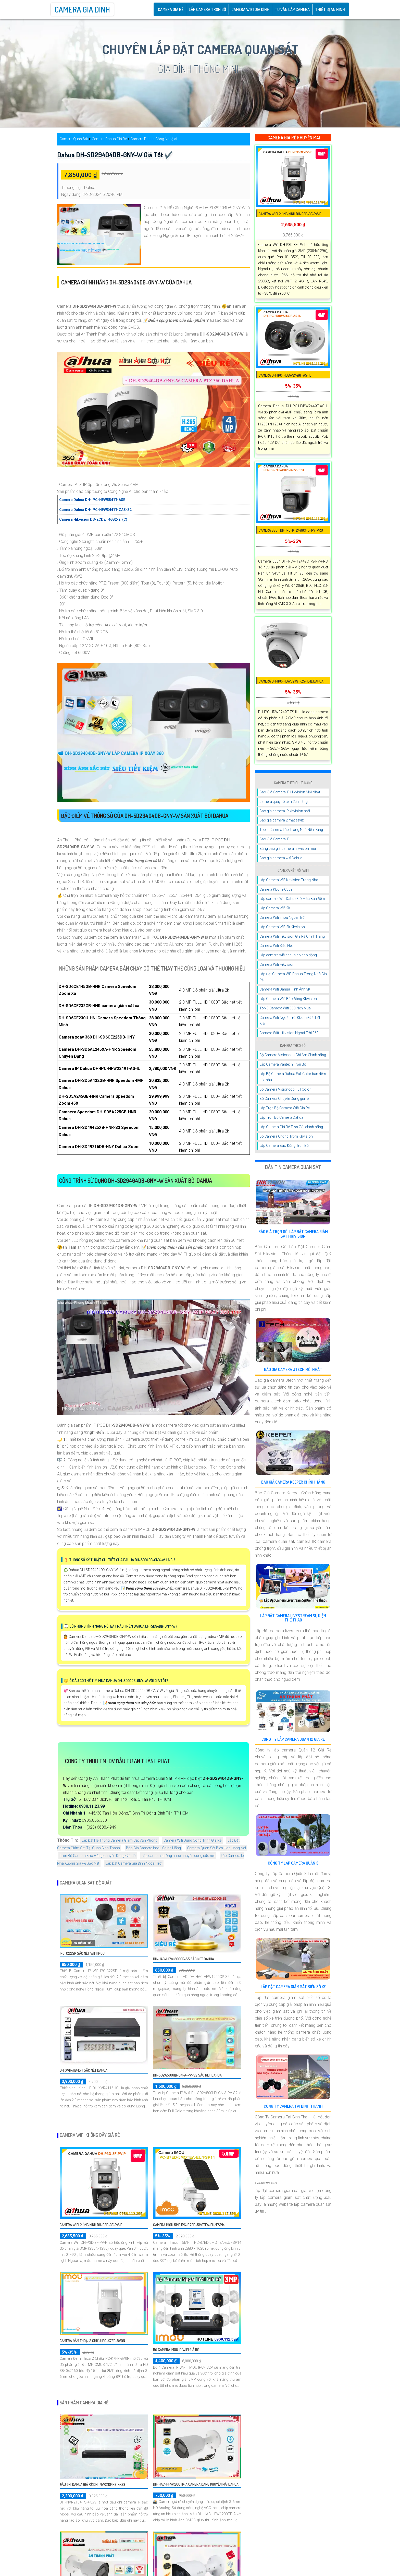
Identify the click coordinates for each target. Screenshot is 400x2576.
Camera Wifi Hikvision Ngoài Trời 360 (289, 1033)
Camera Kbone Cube (275, 889)
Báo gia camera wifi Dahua (280, 858)
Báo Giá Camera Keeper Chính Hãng (293, 1482)
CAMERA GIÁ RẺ (170, 9)
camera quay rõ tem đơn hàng (283, 802)
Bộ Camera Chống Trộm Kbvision (286, 1136)
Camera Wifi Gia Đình (250, 9)
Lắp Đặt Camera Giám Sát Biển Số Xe (293, 1986)
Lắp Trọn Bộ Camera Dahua (281, 1117)
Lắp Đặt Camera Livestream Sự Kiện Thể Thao (293, 1618)
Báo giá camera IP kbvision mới (284, 811)
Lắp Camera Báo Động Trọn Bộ (284, 1145)
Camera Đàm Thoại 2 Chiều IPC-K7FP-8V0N (92, 2341)
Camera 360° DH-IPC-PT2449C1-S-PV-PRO (291, 530)
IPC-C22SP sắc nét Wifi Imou (82, 1953)
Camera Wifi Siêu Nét (276, 946)
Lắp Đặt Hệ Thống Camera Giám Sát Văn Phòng (119, 1840)
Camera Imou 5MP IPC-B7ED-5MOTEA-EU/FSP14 (188, 2225)
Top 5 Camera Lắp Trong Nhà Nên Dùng (291, 830)
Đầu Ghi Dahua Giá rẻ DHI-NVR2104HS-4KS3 (92, 2484)
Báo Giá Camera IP (274, 839)
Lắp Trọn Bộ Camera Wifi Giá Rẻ (284, 1108)
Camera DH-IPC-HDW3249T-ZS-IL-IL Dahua (291, 681)
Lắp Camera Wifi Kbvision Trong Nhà (288, 880)
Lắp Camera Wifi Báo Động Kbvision (288, 999)
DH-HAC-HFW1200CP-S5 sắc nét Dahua (183, 1959)
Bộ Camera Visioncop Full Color (285, 1089)
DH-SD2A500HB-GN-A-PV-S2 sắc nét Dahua (187, 2075)
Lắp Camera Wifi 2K (275, 908)
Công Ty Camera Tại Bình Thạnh (293, 2106)
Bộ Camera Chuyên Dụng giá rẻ (284, 1098)
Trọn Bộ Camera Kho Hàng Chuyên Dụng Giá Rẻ (97, 1856)
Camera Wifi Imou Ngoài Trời (282, 917)
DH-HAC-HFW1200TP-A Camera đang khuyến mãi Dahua (196, 2484)
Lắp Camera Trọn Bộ (207, 9)
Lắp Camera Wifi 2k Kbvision (282, 927)
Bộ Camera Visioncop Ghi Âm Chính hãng (292, 1055)
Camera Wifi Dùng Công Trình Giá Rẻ (192, 1840)
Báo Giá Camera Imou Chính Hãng (153, 1848)
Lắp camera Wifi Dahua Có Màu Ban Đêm (292, 899)
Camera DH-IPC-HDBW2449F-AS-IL (285, 375)
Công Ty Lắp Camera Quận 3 (293, 1863)
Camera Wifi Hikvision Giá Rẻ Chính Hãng (292, 936)
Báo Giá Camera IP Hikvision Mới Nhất (289, 792)
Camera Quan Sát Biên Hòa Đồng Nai (216, 1848)
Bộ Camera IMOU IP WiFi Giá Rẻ (176, 2349)
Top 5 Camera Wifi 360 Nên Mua (285, 1008)
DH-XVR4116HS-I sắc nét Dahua (83, 2070)
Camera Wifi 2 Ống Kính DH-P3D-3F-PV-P (91, 2225)
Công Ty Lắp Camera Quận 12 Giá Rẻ (293, 1739)
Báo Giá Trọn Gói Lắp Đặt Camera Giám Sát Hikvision (293, 1234)
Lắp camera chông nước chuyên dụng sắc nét (178, 1856)
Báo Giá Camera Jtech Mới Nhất (293, 1369)
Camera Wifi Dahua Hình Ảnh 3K (284, 989)
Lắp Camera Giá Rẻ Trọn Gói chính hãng (291, 1127)
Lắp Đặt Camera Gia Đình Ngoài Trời (133, 1863)
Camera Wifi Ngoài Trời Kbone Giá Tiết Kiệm (289, 1021)
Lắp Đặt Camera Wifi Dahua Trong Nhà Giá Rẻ (293, 977)
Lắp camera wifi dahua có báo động (288, 955)
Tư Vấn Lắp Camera (292, 9)
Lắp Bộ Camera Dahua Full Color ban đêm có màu (292, 1077)
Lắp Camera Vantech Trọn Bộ (282, 1064)
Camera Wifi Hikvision (276, 964)
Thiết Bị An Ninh (330, 9)
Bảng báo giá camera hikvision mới (287, 848)
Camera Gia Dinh (82, 9)
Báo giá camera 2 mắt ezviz (281, 820)
